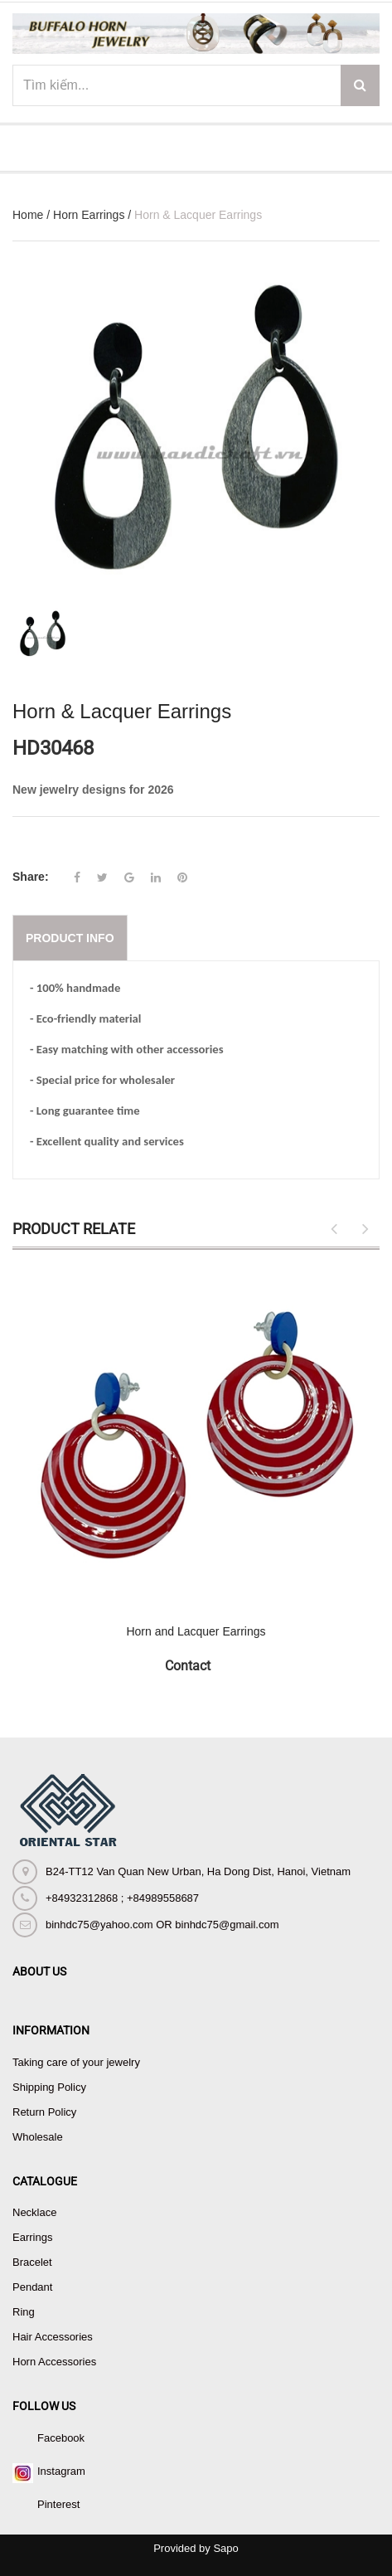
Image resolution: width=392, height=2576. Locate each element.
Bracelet (32, 2262)
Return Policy (44, 2112)
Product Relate (73, 1228)
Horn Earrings (88, 214)
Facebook (61, 2438)
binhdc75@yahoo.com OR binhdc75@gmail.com (162, 1924)
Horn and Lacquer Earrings (195, 1631)
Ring (23, 2312)
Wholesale (37, 2137)
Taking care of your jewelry (76, 2062)
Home (27, 214)
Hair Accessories (52, 2337)
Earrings (32, 2237)
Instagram (61, 2471)
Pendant (32, 2287)
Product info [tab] (70, 938)
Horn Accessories (54, 2361)
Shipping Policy (49, 2087)
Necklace (34, 2212)
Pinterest (58, 2504)
